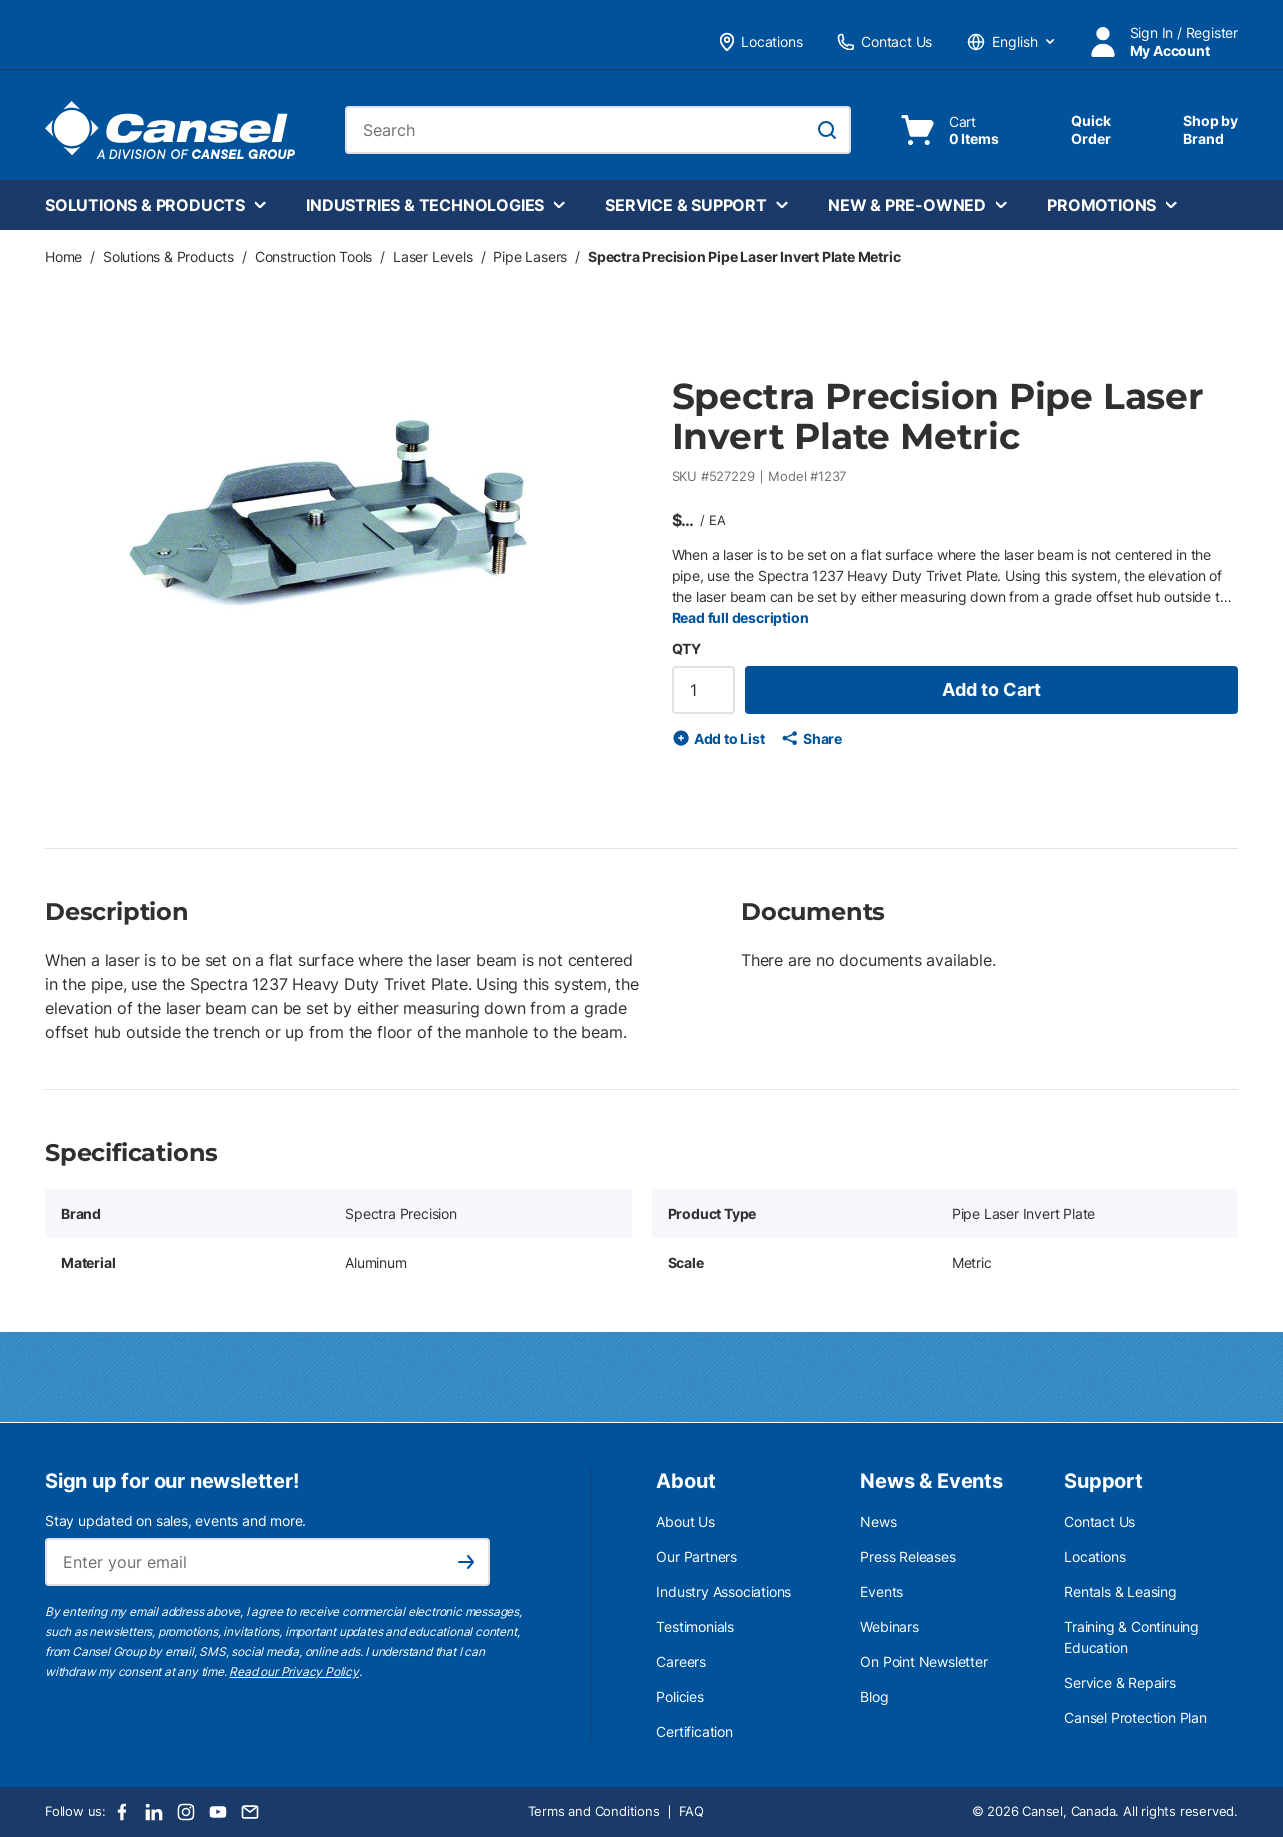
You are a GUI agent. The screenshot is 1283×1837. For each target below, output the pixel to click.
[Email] (250, 1812)
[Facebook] (122, 1812)
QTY (686, 648)
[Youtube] (218, 1812)
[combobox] (598, 130)
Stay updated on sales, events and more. (175, 1520)
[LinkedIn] (154, 1812)
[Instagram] (186, 1812)
